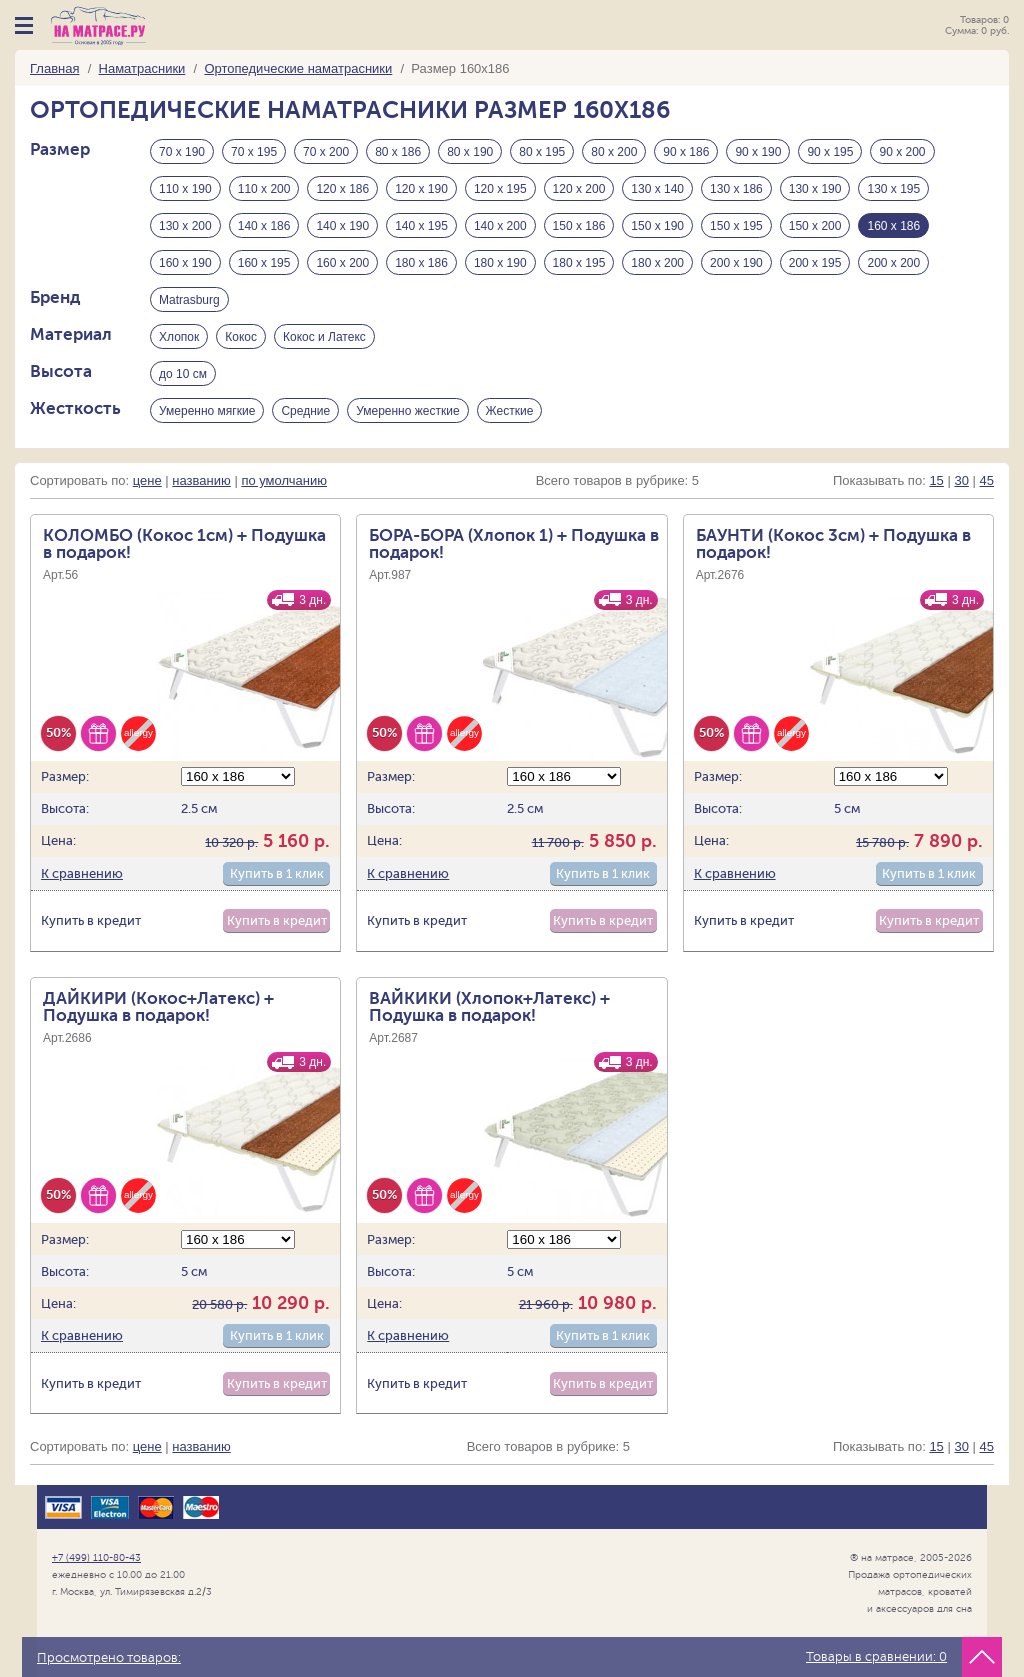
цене (147, 480)
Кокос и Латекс (324, 337)
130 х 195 (893, 189)
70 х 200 (326, 152)
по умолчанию (284, 480)
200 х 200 (893, 263)
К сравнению (82, 873)
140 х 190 (342, 226)
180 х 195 (579, 263)
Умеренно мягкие (207, 411)
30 (961, 480)
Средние (305, 411)
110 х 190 (185, 189)
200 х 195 (815, 263)
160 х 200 (342, 263)
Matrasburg (189, 300)
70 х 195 (254, 152)
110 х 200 (264, 189)
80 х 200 (614, 152)
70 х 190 (182, 152)
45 (987, 480)
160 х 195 (264, 263)
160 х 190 (185, 263)
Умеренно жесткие (407, 411)
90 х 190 (758, 152)
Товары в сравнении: (876, 1657)
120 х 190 (421, 189)
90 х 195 (830, 152)
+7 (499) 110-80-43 (96, 1557)
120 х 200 (579, 189)
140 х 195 (421, 226)
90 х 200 (902, 152)
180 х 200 (657, 263)
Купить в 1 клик (277, 873)
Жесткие (510, 411)
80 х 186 (398, 152)
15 (936, 480)
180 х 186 (421, 263)
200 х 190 (736, 263)
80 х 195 (542, 152)
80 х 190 (470, 152)
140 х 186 (264, 226)
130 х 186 (736, 189)
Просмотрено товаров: (109, 1658)
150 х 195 (736, 226)
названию (201, 480)
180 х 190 (500, 263)
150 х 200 (815, 226)
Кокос (241, 337)
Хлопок (179, 337)
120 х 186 (342, 189)
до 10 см (183, 374)
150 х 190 (657, 226)
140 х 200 (500, 226)
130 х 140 (657, 189)
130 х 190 (815, 189)
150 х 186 (579, 226)
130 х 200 (185, 226)
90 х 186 (686, 152)
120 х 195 (500, 189)
